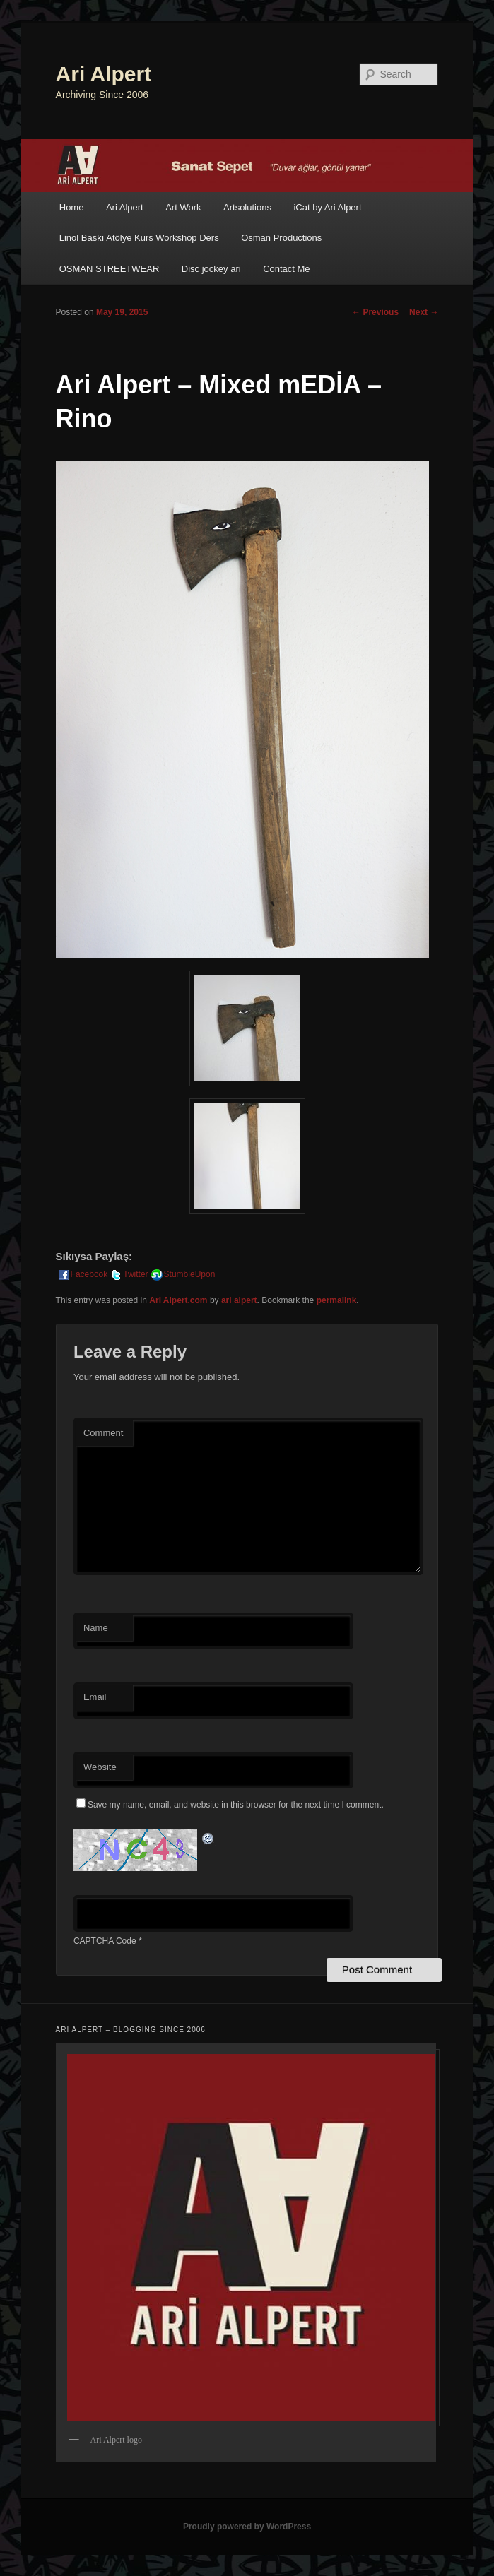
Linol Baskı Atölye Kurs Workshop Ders (139, 237)
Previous (375, 312)
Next (423, 312)
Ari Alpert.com (178, 1300)
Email (95, 1697)
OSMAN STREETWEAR (109, 268)
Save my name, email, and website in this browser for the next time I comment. (236, 1805)
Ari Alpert (104, 73)
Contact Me (286, 268)
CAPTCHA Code (104, 1941)
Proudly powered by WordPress (247, 2527)
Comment (103, 1433)
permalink (337, 1300)
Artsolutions (247, 207)
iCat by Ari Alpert (327, 207)
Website (100, 1767)
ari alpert (239, 1300)
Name (95, 1627)
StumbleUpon (183, 1274)
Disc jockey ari (211, 268)
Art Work (183, 207)
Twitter (128, 1274)
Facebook (82, 1274)
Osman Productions (281, 237)
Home (71, 207)
